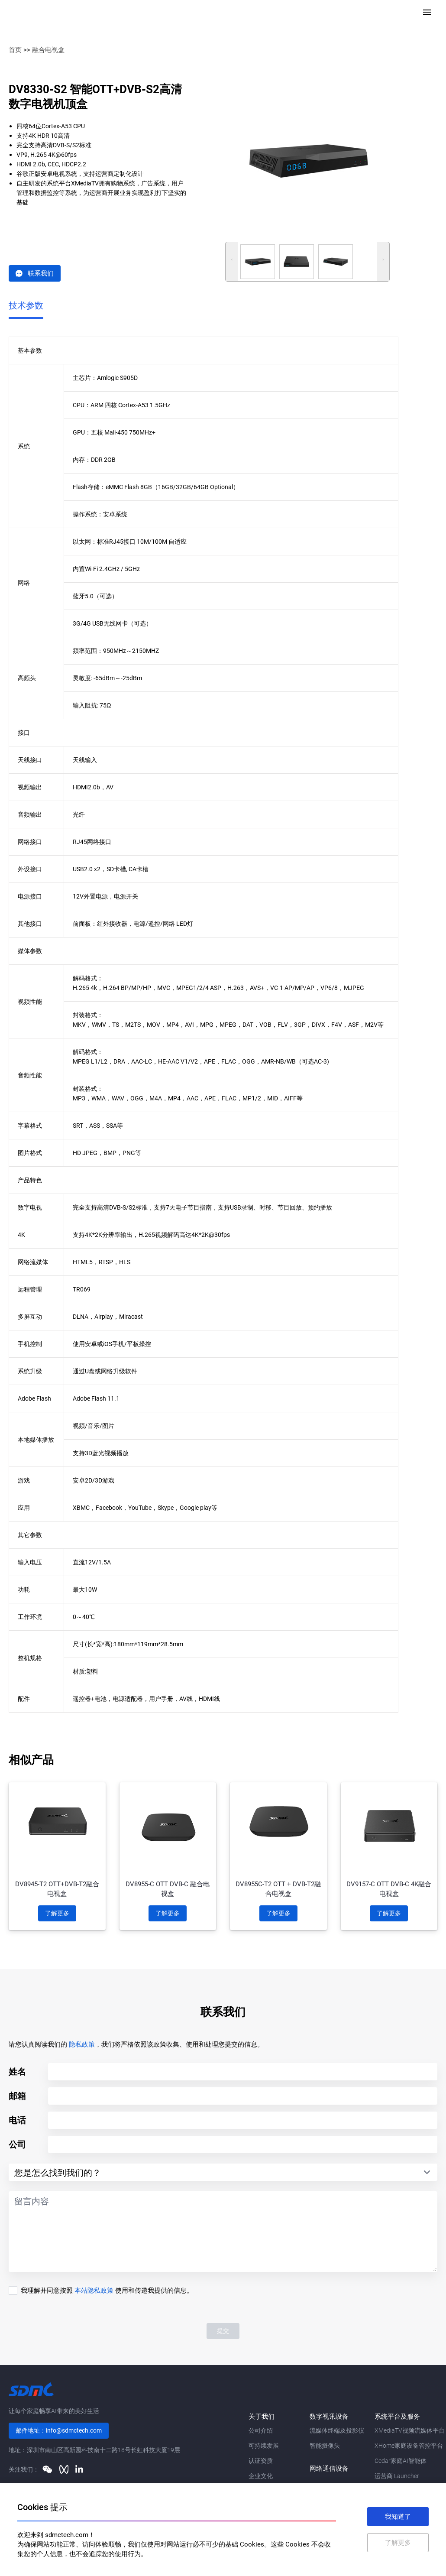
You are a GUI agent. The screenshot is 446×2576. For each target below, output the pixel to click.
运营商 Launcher (397, 2475)
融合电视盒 (48, 50)
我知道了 (398, 2517)
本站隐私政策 (93, 2290)
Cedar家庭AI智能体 (401, 2460)
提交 (223, 2330)
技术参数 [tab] (26, 305)
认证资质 (261, 2460)
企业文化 (261, 2475)
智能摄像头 (325, 2445)
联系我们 (35, 273)
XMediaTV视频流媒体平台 (410, 2430)
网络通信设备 (329, 2468)
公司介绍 (261, 2430)
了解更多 (57, 1913)
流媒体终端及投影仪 (337, 2430)
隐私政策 (82, 2044)
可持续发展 (264, 2445)
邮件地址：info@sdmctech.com (59, 2430)
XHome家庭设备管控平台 (409, 2445)
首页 (15, 50)
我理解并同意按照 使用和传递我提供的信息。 (107, 2290)
